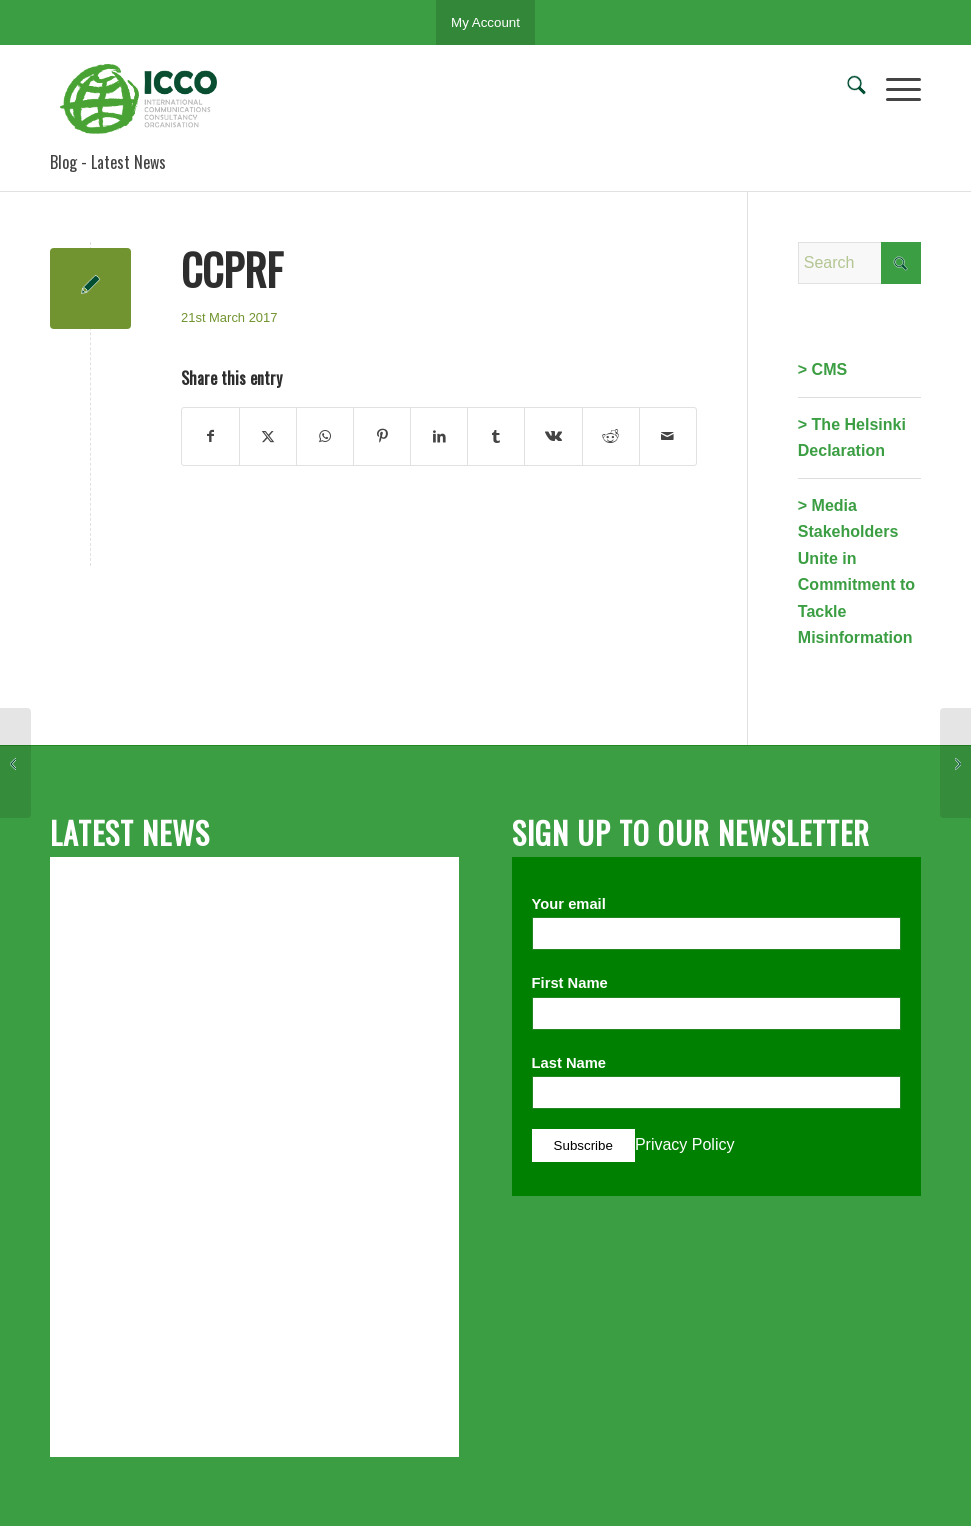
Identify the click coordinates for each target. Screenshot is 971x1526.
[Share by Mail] (668, 436)
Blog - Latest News (108, 162)
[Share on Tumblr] (496, 436)
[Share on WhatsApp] (325, 436)
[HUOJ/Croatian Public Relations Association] (15, 763)
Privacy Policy (685, 1144)
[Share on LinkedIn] (439, 436)
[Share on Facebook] (210, 436)
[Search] (846, 89)
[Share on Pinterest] (382, 436)
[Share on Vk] (553, 436)
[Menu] (893, 89)
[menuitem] (846, 89)
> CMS (822, 369)
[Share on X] (268, 436)
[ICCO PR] (145, 99)
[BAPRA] (955, 763)
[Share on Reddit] (611, 436)
